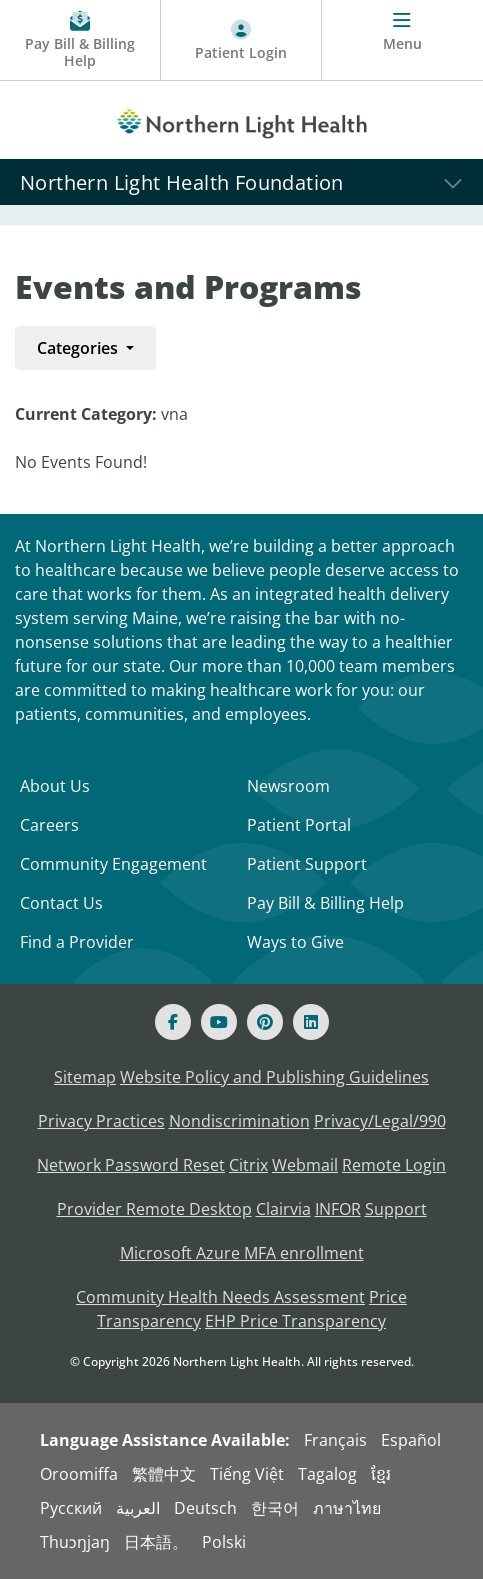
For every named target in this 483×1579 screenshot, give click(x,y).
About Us (55, 786)
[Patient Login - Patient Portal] (241, 40)
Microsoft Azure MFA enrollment (242, 1253)
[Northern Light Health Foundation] (241, 181)
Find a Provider (77, 942)
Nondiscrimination (239, 1121)
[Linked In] (311, 1022)
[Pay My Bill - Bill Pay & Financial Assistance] (80, 40)
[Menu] (402, 40)
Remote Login (394, 1165)
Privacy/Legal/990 (380, 1121)
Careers (49, 825)
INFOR (338, 1209)
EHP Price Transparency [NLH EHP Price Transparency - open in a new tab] (295, 1321)
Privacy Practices (101, 1121)
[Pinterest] (265, 1022)
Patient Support (307, 864)
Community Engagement (113, 864)
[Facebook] (173, 1022)
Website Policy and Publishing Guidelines (274, 1077)
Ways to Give (295, 942)
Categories (79, 348)
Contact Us (61, 903)
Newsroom (288, 786)
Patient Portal (299, 825)
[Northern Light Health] (241, 120)
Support (396, 1209)
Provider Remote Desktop (154, 1209)
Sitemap (85, 1077)
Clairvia (283, 1209)
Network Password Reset (131, 1165)
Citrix (248, 1165)
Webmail (305, 1165)
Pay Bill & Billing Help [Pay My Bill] (325, 903)
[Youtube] (219, 1022)
